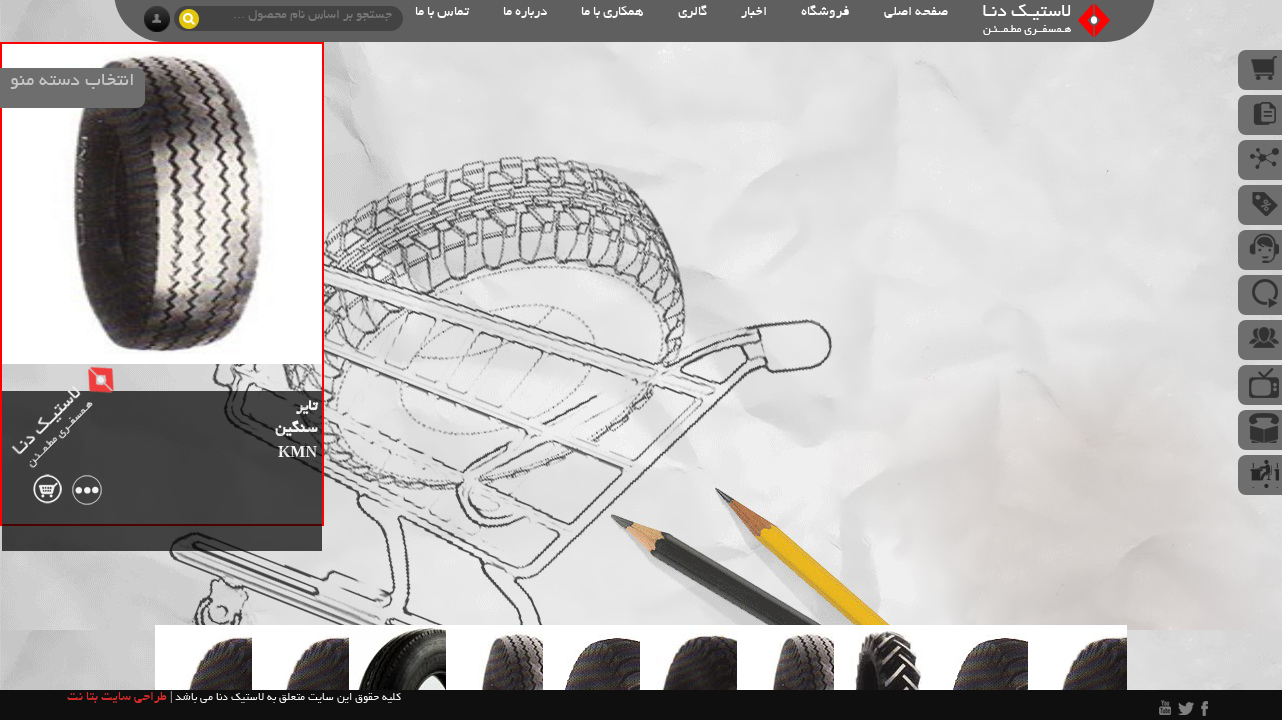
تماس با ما (442, 12)
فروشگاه (825, 12)
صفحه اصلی (916, 12)
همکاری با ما (612, 12)
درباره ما (525, 12)
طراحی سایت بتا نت (117, 698)
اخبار (754, 12)
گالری (692, 12)
